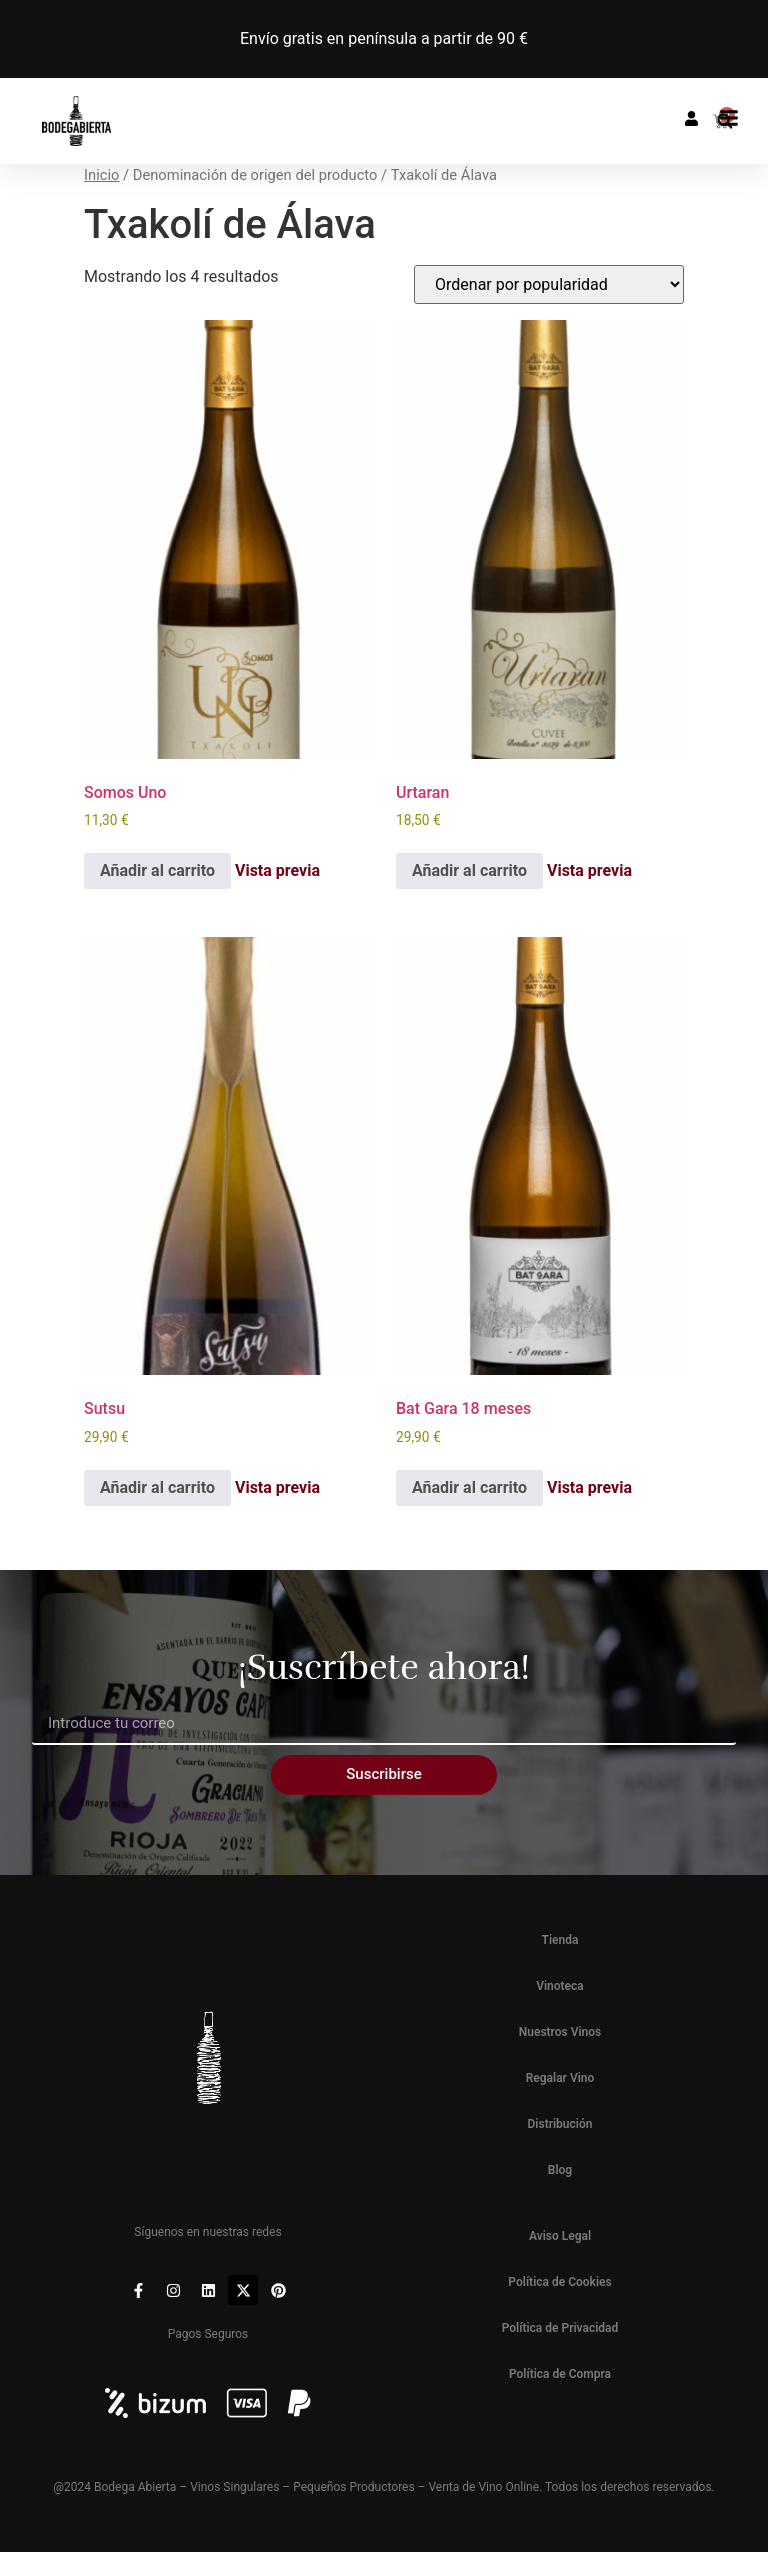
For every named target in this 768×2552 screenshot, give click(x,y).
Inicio (101, 175)
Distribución (560, 2124)
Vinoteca (560, 1986)
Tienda (560, 1940)
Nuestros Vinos (560, 2032)
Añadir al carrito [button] (157, 870)
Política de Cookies (559, 2282)
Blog (560, 2170)
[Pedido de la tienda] (549, 284)
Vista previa (277, 871)
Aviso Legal (560, 2236)
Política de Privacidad (560, 2328)
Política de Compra (560, 2374)
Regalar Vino (560, 2078)
